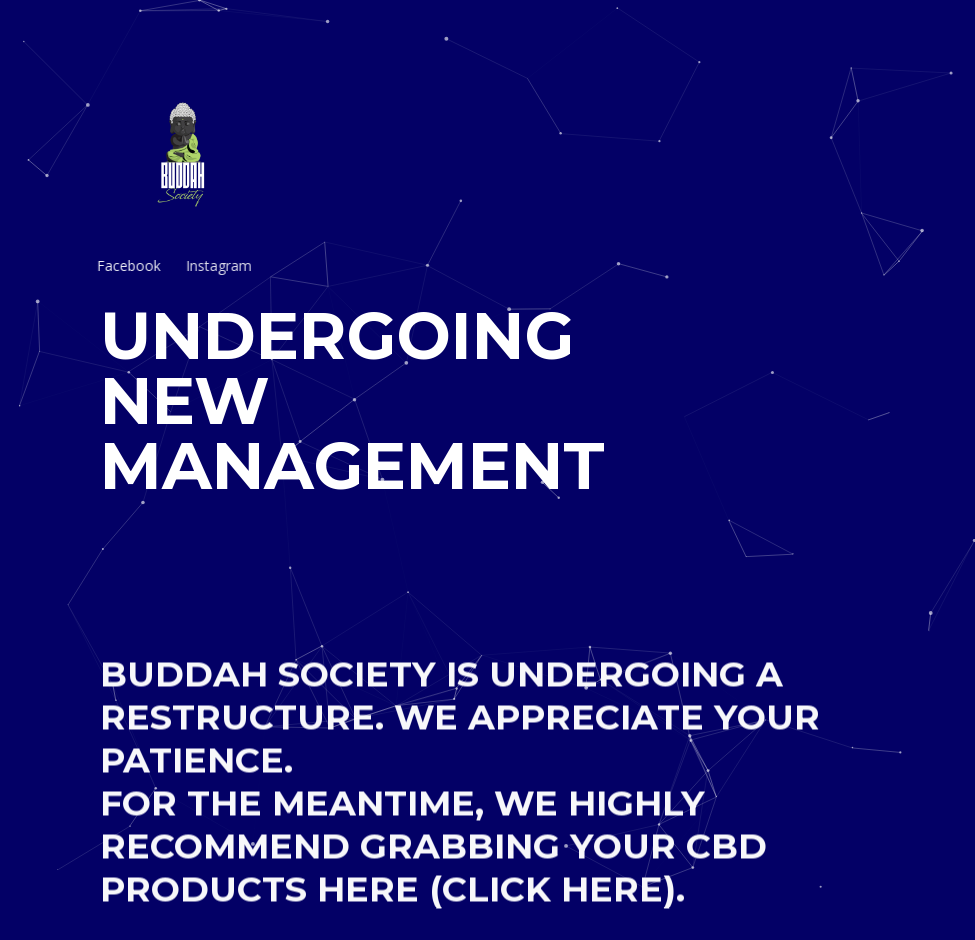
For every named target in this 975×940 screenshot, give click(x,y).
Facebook (111, 265)
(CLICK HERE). (557, 900)
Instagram (194, 265)
